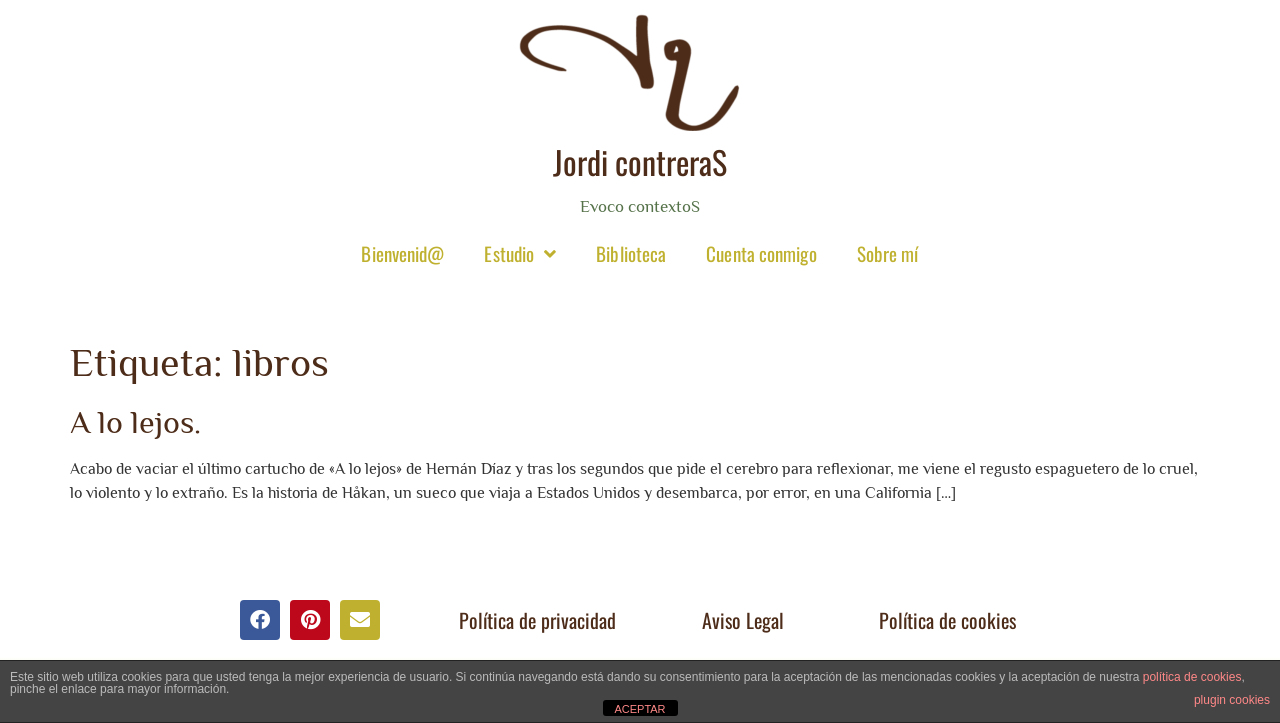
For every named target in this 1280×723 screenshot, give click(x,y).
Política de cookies (947, 620)
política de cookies (1192, 677)
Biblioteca (631, 253)
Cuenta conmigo (761, 253)
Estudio (520, 253)
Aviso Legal (743, 620)
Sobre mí (888, 253)
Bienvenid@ (402, 253)
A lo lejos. (135, 422)
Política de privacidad (537, 620)
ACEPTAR (639, 709)
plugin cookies (1232, 700)
